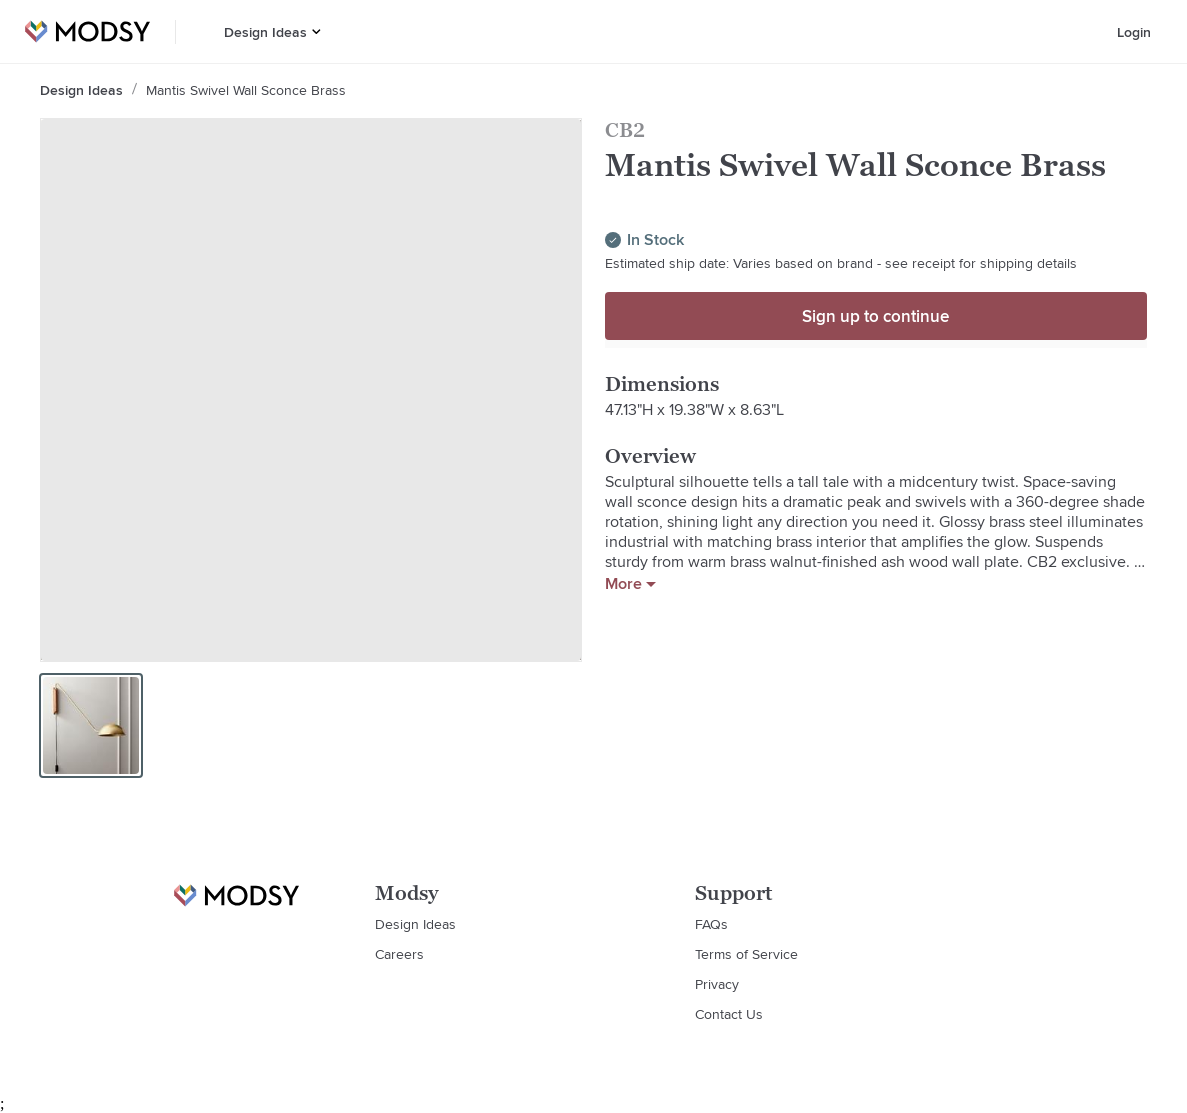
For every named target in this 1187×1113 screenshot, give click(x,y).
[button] (316, 31)
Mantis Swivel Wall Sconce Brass (246, 90)
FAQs (711, 924)
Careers (399, 954)
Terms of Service (746, 954)
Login (1134, 32)
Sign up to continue (875, 316)
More (630, 584)
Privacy (717, 984)
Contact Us (729, 1014)
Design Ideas (265, 32)
